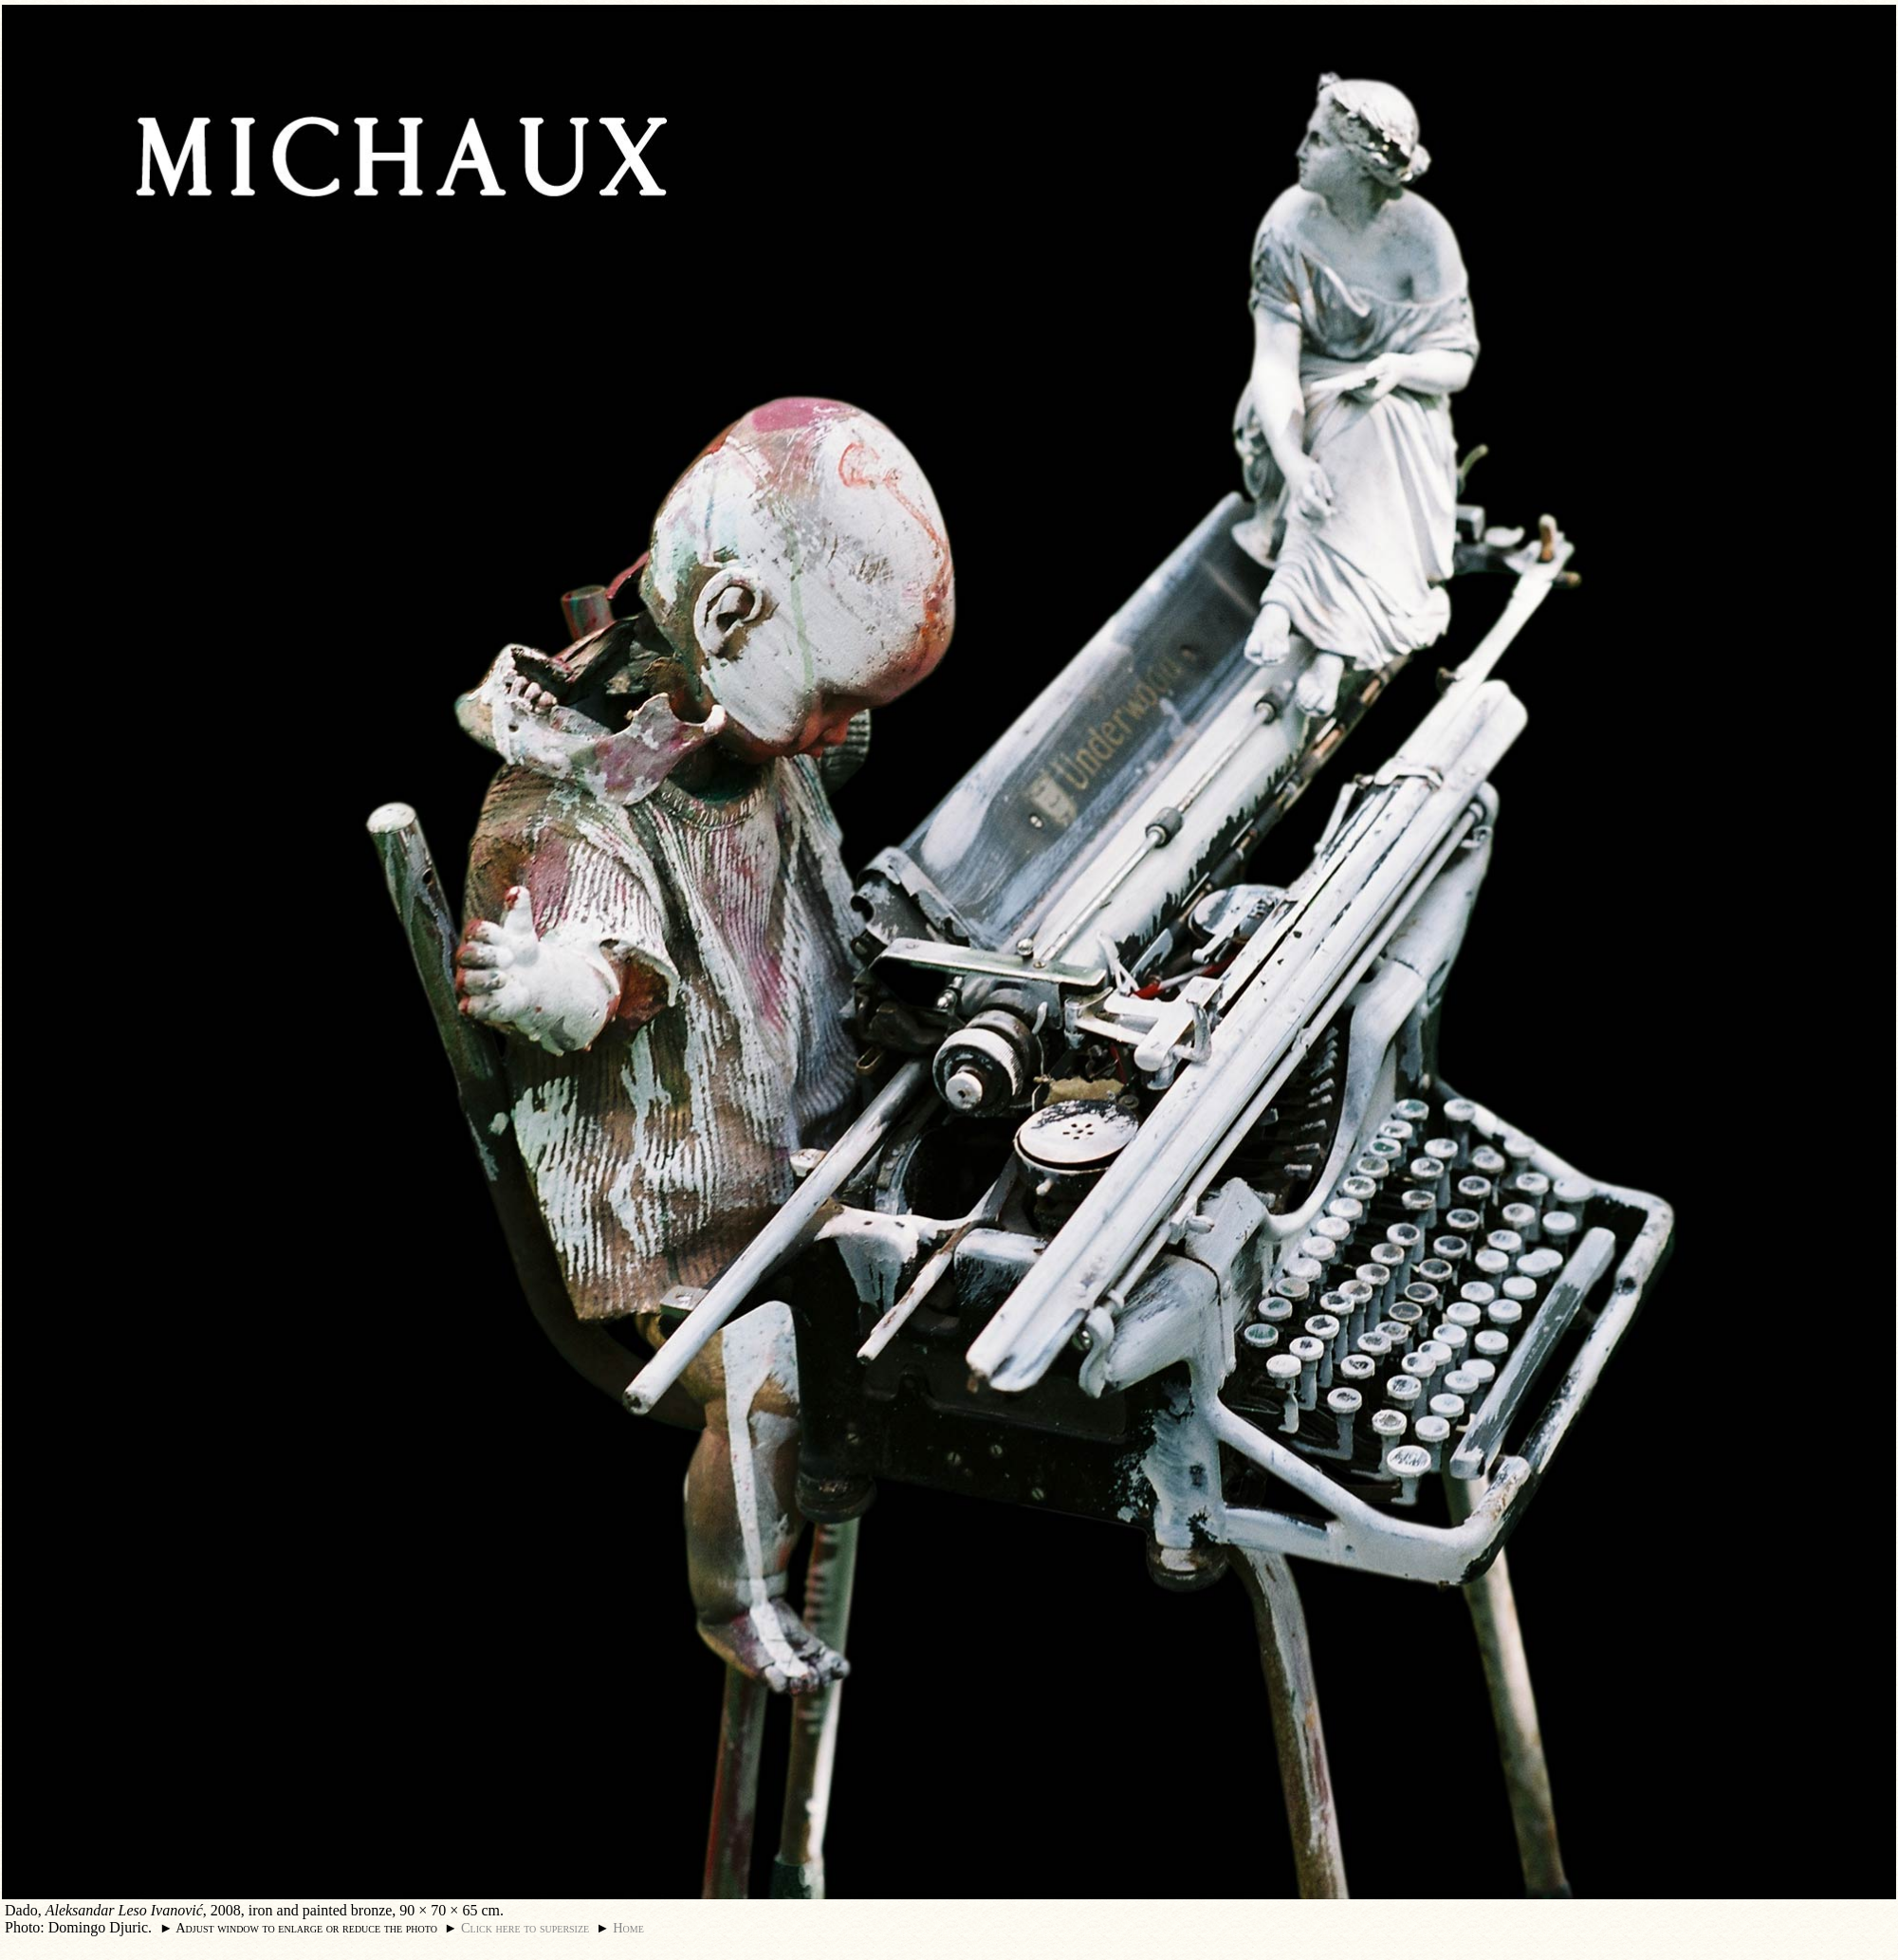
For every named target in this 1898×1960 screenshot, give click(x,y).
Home (628, 1927)
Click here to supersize (525, 1927)
